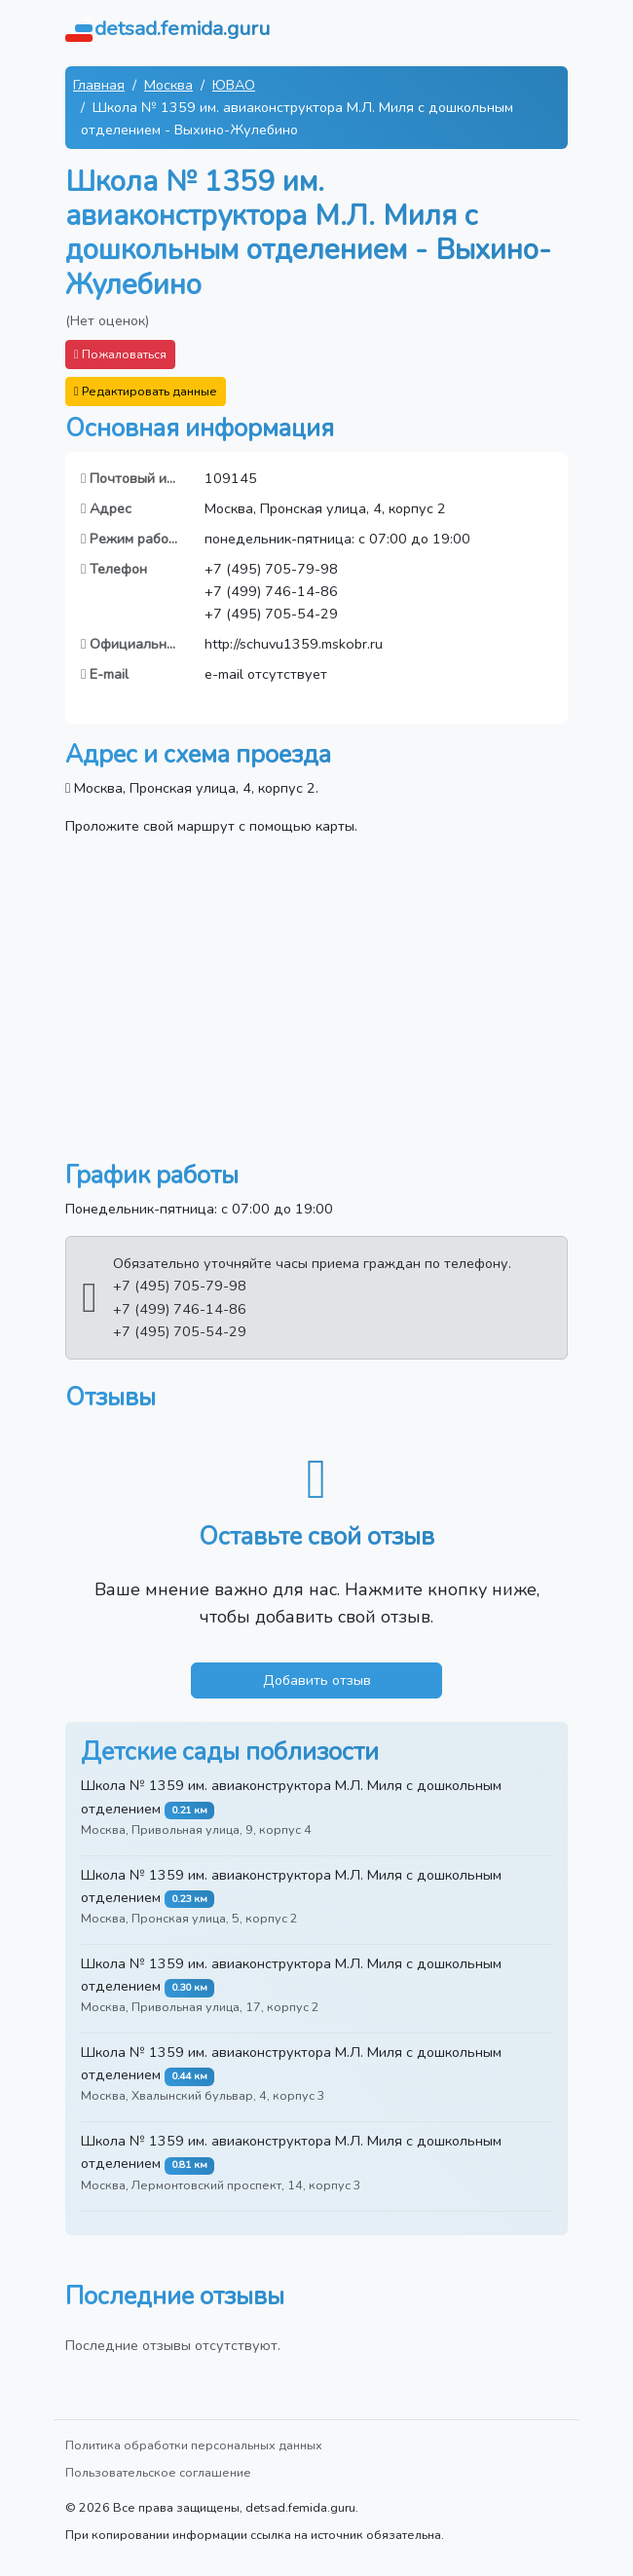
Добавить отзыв (317, 1680)
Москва (168, 84)
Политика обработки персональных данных (193, 2445)
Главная (99, 84)
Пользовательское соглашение (158, 2472)
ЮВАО (233, 84)
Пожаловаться (120, 354)
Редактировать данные (145, 391)
